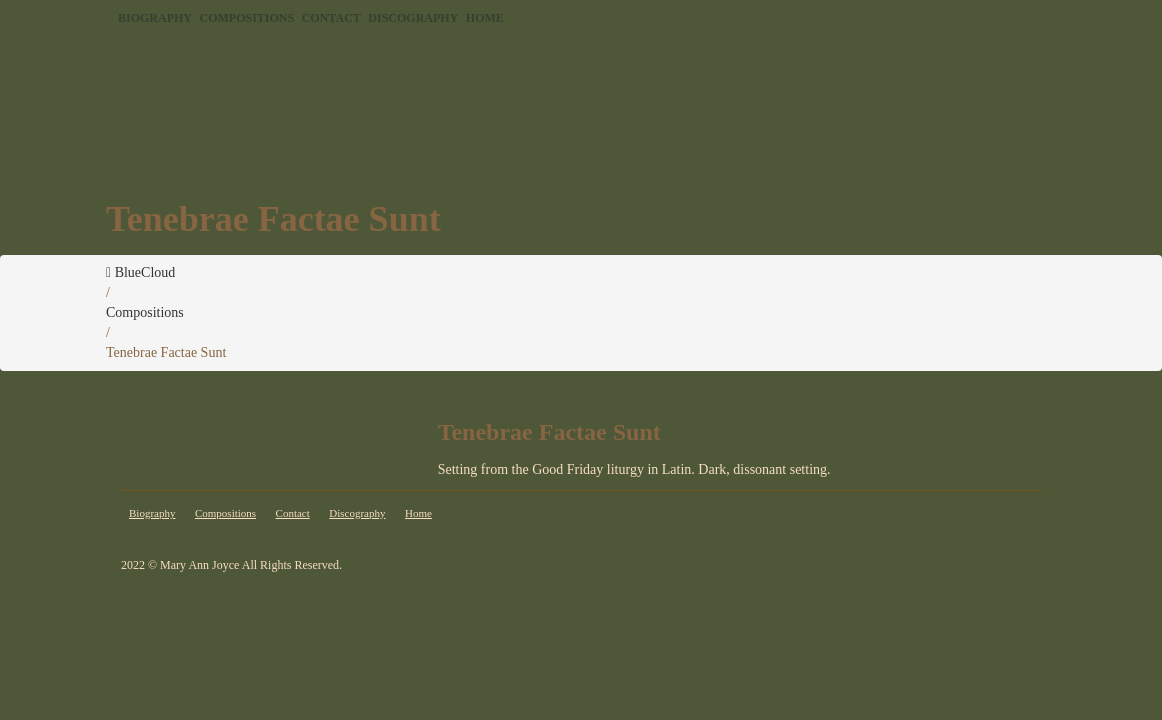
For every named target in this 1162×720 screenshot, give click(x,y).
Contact (331, 18)
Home (485, 18)
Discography (413, 18)
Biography (155, 18)
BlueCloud (140, 272)
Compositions (247, 18)
